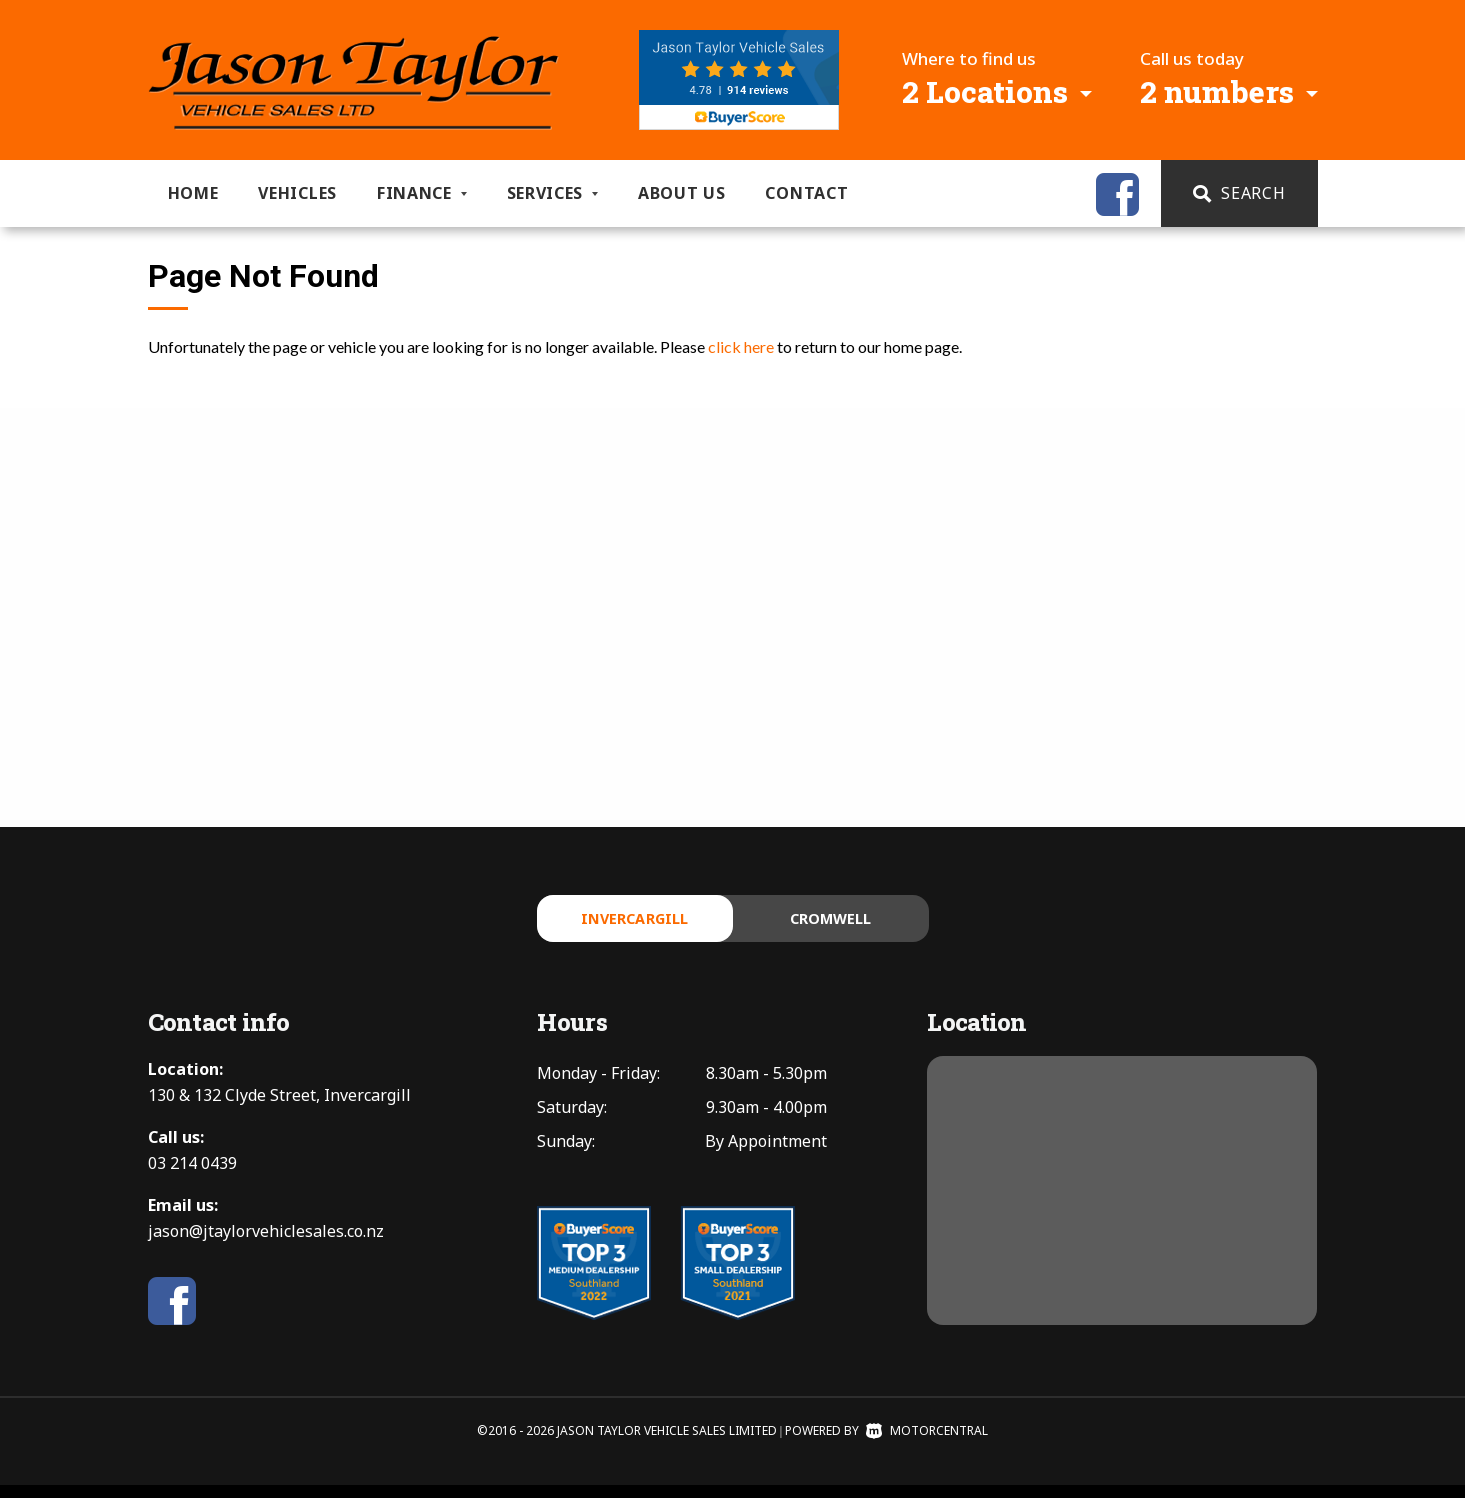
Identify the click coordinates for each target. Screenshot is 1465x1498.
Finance (422, 193)
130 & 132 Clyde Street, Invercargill (279, 1108)
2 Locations (985, 91)
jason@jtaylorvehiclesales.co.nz (266, 1244)
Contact (806, 193)
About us (682, 193)
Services (552, 193)
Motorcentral (927, 1443)
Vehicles (297, 193)
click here (741, 346)
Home (193, 193)
